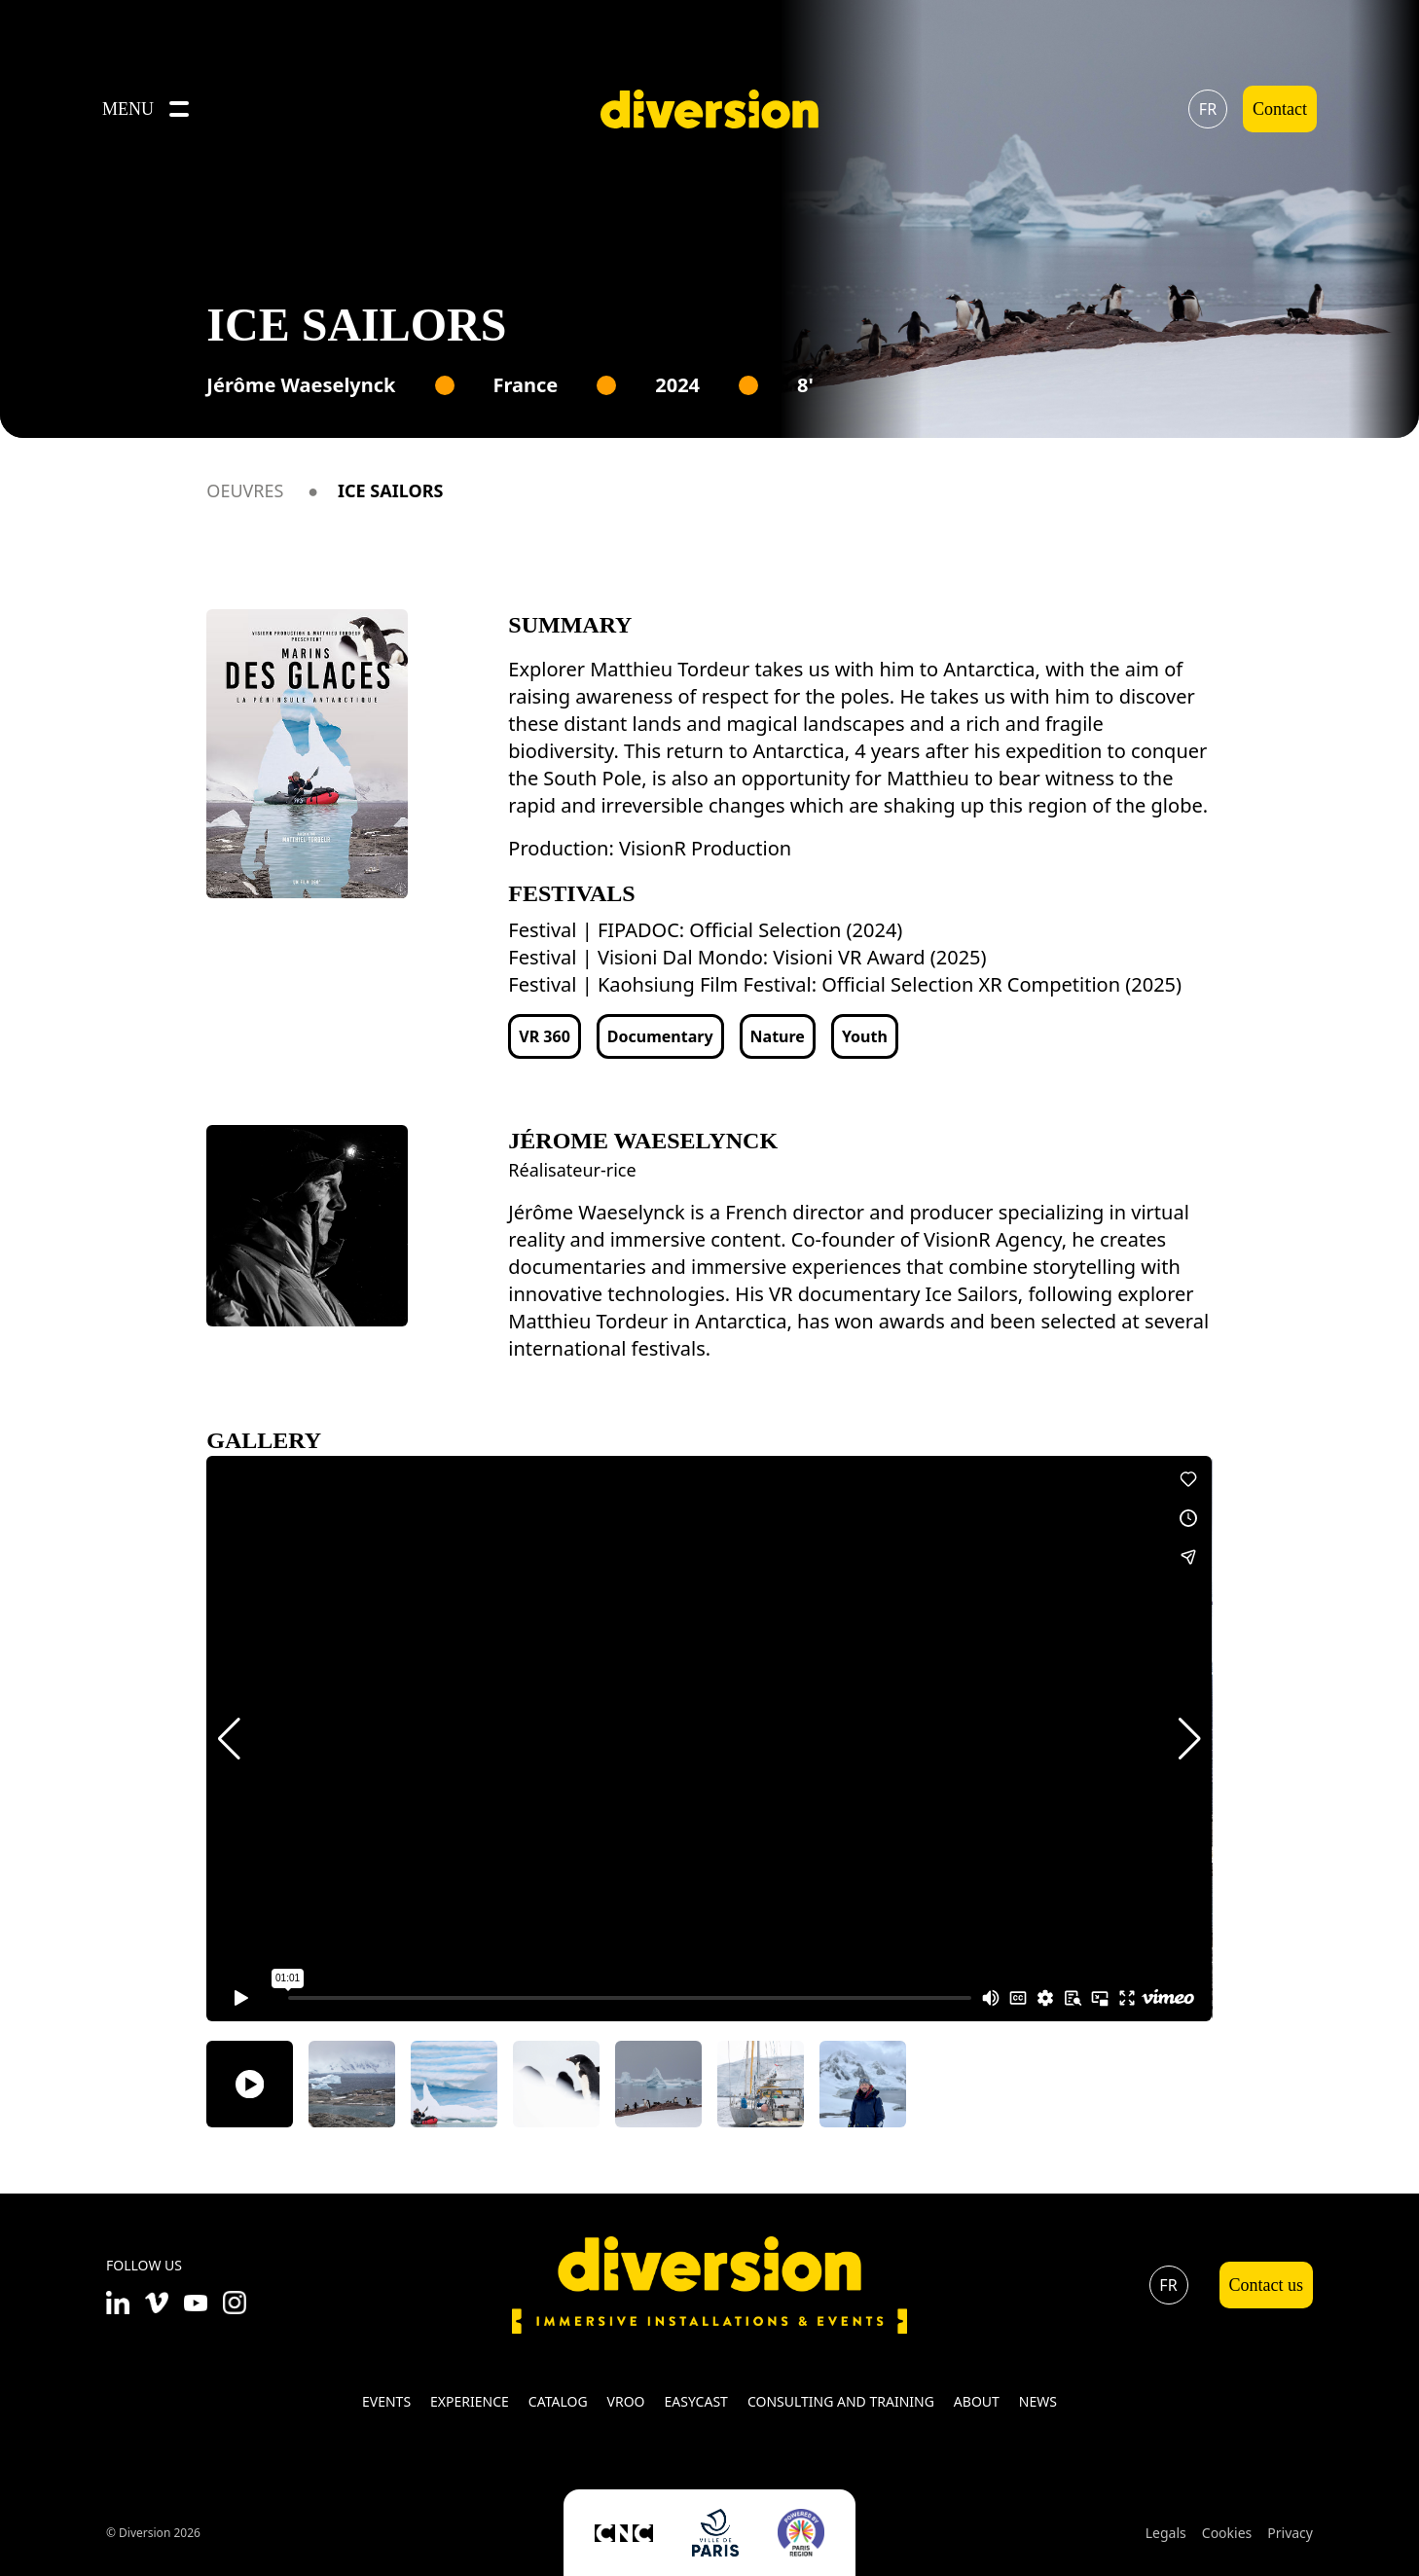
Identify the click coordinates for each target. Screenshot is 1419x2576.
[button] (229, 1739)
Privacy (1290, 2532)
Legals (1166, 2532)
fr (1208, 109)
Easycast (696, 2401)
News (1038, 2401)
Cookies (1227, 2532)
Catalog (558, 2401)
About (977, 2401)
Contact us (1266, 2285)
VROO (626, 2401)
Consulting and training (840, 2401)
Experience (469, 2401)
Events (386, 2401)
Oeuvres (244, 490)
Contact (1280, 109)
